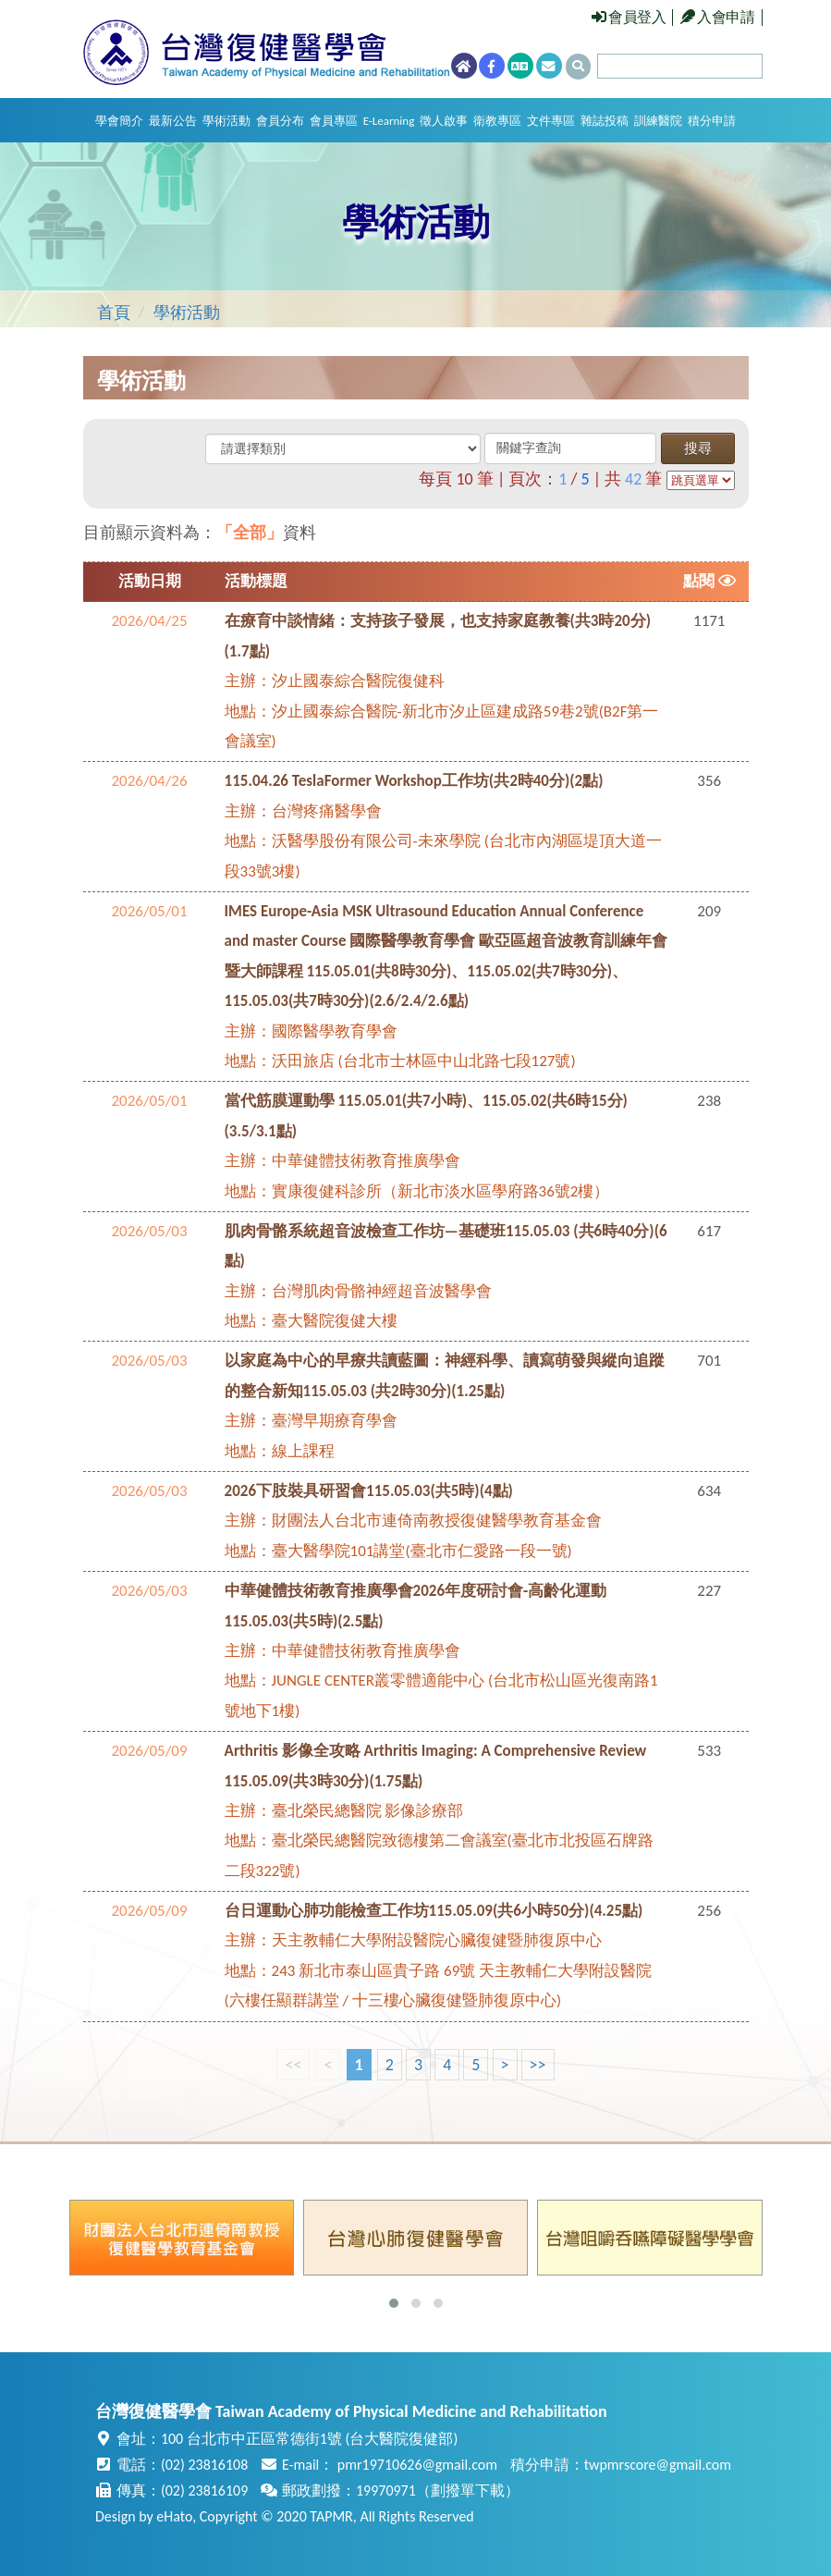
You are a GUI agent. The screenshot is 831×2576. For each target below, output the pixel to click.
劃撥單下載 (468, 2490)
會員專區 (334, 121)
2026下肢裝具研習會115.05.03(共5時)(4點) (369, 1491)
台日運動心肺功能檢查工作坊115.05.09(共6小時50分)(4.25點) (434, 1910)
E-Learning (389, 121)
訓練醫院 (658, 121)
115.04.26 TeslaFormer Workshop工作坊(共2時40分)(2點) (414, 781)
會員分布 (280, 121)
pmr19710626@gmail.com (417, 2464)
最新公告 (173, 121)
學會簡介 (119, 121)
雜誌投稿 (604, 121)
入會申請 (717, 17)
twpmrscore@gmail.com (657, 2464)
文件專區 (551, 121)
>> (538, 2065)
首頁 (113, 312)
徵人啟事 (444, 121)
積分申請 (712, 121)
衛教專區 (497, 121)
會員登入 (629, 17)
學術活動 (226, 121)
